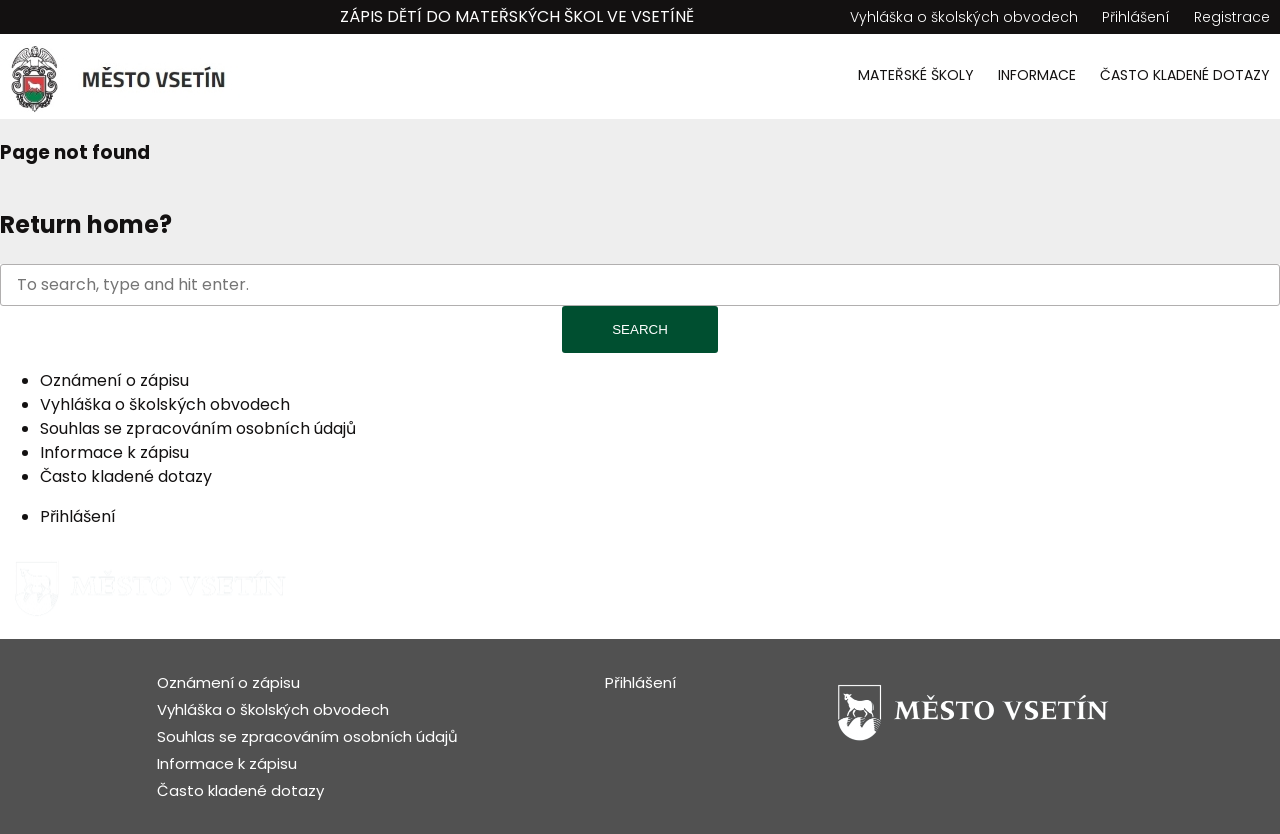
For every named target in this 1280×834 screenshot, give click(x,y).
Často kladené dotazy (1185, 75)
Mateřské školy (916, 75)
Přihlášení (1136, 17)
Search (640, 329)
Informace (1037, 75)
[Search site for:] (640, 285)
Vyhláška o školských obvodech (964, 17)
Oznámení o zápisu (114, 380)
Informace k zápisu (114, 452)
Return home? (86, 224)
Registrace (1232, 17)
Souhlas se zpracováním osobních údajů (198, 428)
